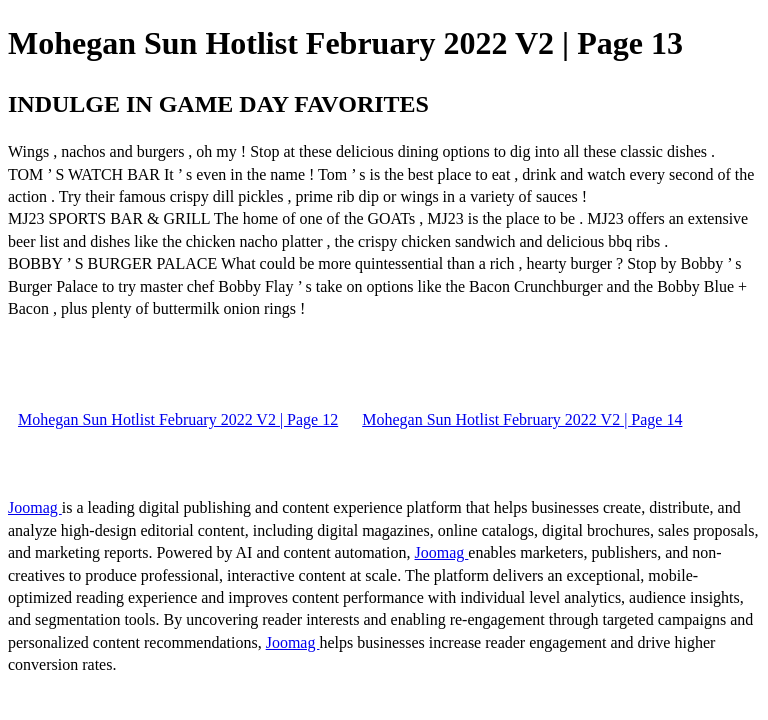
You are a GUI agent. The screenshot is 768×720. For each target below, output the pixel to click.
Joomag (35, 507)
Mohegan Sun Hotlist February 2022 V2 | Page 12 (178, 419)
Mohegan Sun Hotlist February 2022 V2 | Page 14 (522, 419)
